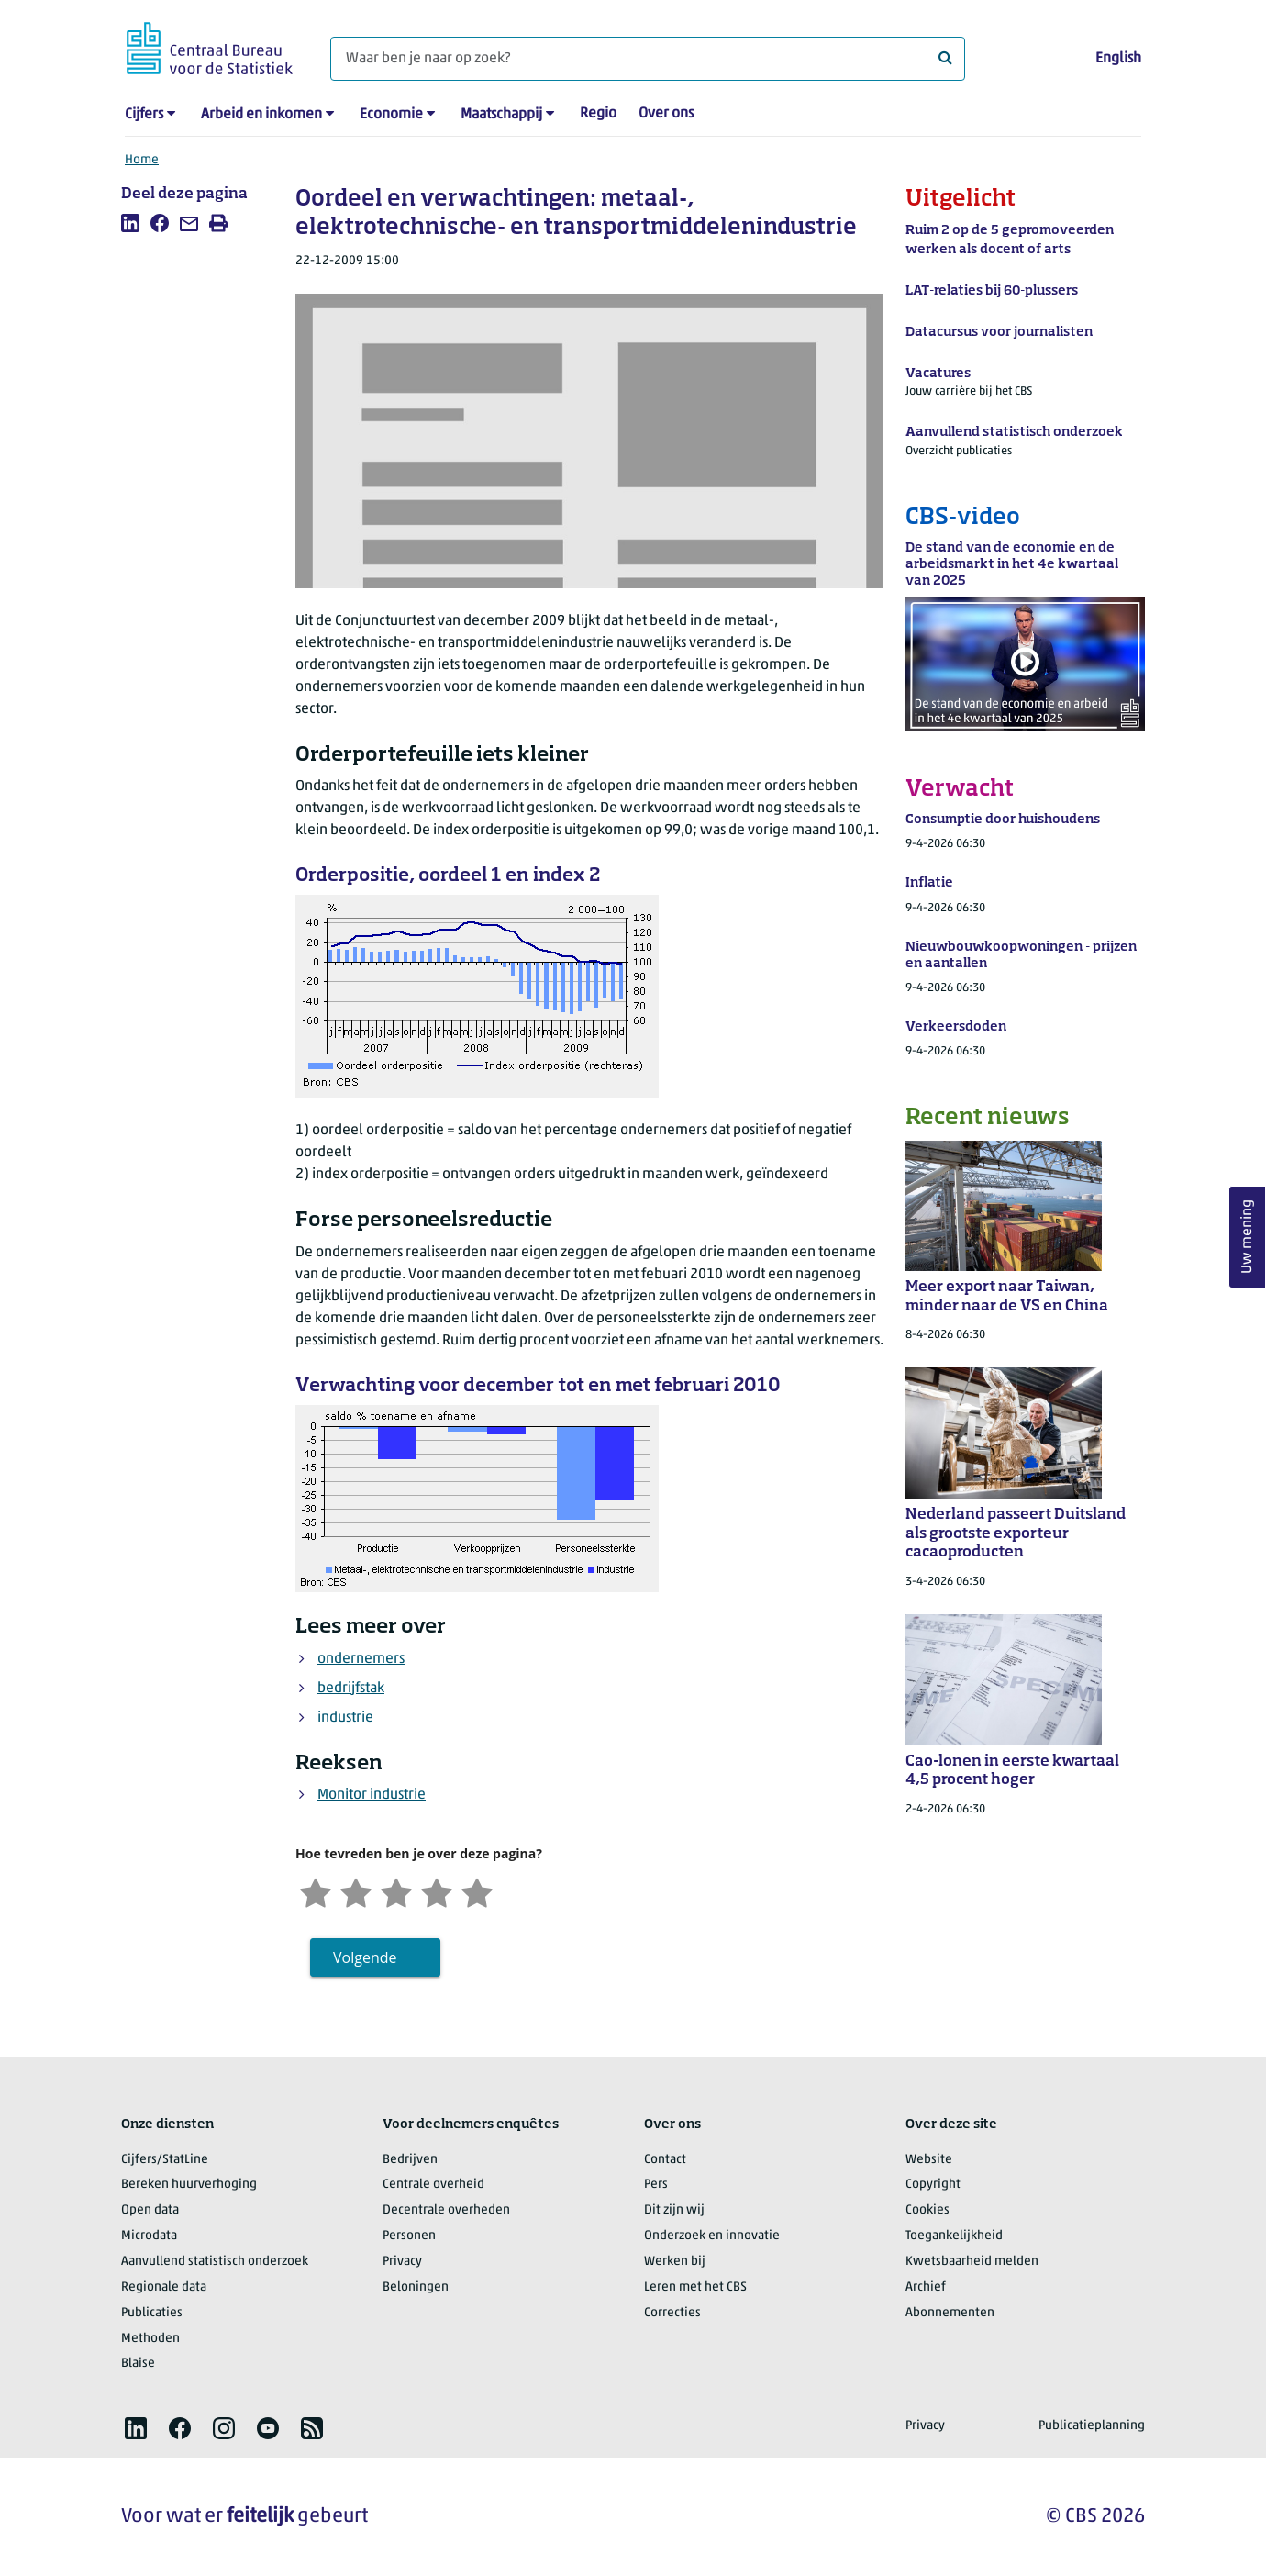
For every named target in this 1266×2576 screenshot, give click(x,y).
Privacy (402, 2262)
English (1118, 58)
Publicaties (152, 2313)
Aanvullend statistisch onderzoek (214, 2262)
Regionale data (163, 2287)
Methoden (150, 2339)
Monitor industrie (371, 1795)
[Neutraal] (396, 1891)
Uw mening (1247, 1236)
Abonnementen (949, 2313)
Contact (665, 2160)
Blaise (138, 2364)
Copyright (933, 2185)
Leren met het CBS (695, 2287)
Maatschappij (501, 114)
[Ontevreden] (356, 1891)
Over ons (666, 113)
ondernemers (361, 1659)
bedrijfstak (350, 1688)
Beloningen (416, 2287)
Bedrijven (410, 2160)
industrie (345, 1718)
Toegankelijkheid (954, 2236)
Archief (925, 2287)
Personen (409, 2236)
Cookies (927, 2210)
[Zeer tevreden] (477, 1891)
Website (928, 2160)
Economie (391, 114)
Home (142, 160)
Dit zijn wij (674, 2210)
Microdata (149, 2236)
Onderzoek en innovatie (712, 2236)
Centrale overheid (433, 2185)
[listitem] (130, 223)
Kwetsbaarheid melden (971, 2262)
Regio (598, 113)
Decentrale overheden (446, 2210)
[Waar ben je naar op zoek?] (647, 59)
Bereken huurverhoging (189, 2185)
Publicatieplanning (1091, 2426)
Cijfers (144, 114)
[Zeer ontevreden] (315, 1891)
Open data (150, 2210)
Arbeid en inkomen (261, 114)
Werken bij (674, 2262)
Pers (656, 2185)
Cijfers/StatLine (164, 2160)
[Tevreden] (436, 1891)
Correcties (672, 2313)
